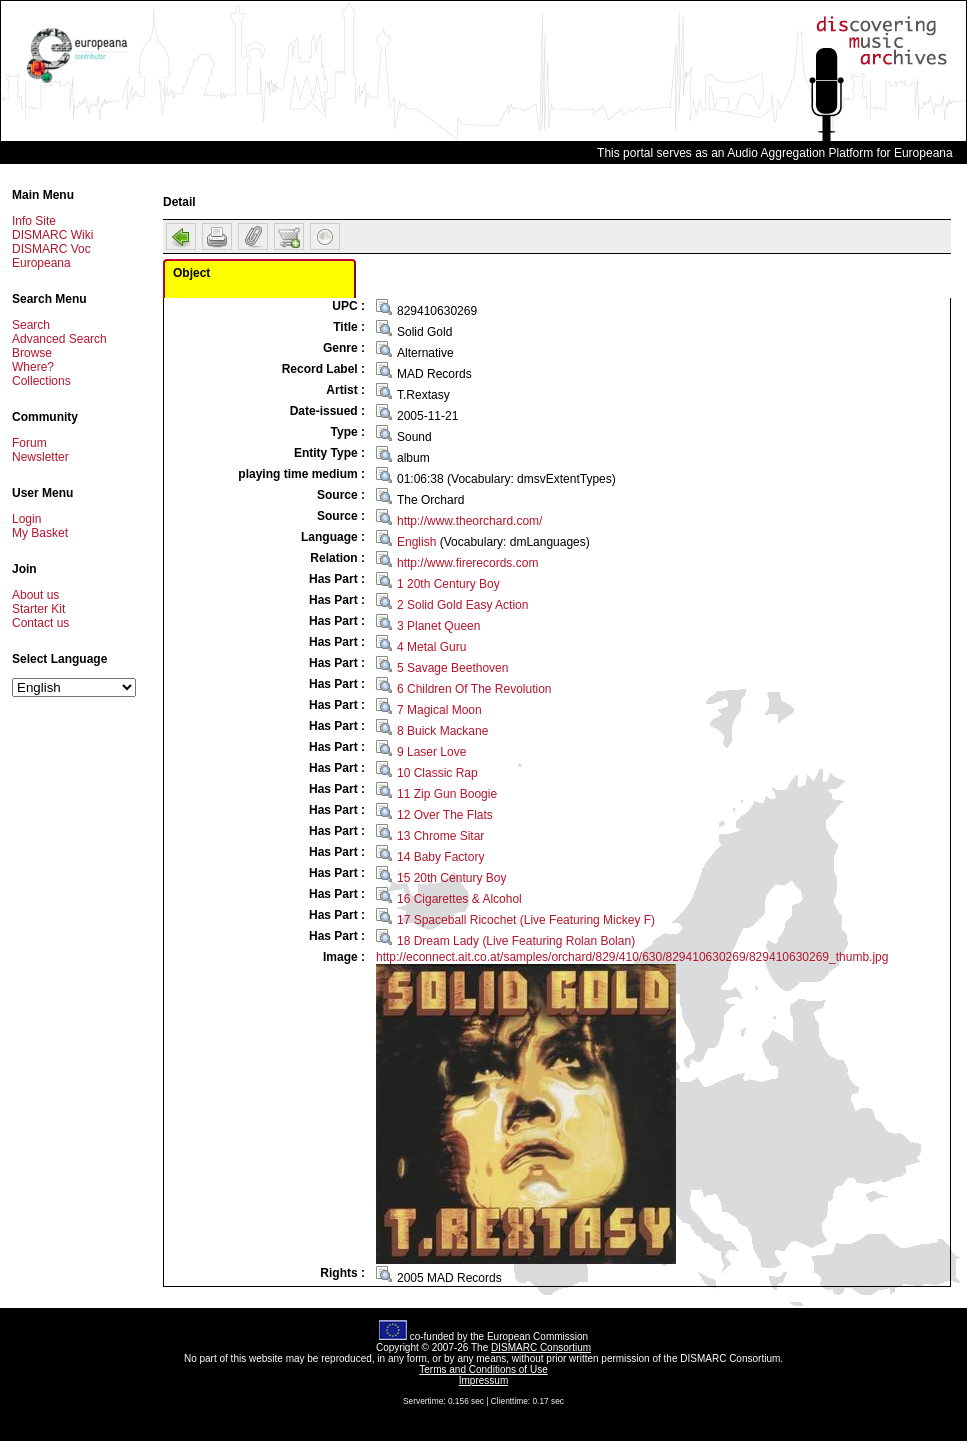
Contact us (40, 623)
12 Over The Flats (445, 815)
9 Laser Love (431, 752)
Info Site (34, 221)
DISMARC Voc (51, 249)
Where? (33, 367)
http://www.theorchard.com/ (469, 521)
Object (191, 273)
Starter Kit (38, 609)
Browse (32, 353)
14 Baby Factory (440, 857)
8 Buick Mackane (442, 731)
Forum (29, 443)
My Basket (40, 533)
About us (35, 595)
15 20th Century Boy (451, 878)
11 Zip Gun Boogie (447, 794)
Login (26, 519)
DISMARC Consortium (541, 1347)
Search (31, 325)
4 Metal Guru (431, 647)
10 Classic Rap (437, 773)
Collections (41, 381)
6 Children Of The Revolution (474, 689)
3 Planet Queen (438, 626)
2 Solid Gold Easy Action (462, 605)
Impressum (483, 1380)
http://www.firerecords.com (467, 563)
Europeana (41, 263)
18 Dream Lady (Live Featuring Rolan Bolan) (516, 941)
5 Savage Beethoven (452, 668)
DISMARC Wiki (52, 235)
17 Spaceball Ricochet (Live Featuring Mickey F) (526, 920)
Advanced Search (59, 339)
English (416, 542)
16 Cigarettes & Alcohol (459, 899)
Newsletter (40, 457)
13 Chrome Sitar (440, 836)
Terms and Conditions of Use (483, 1369)
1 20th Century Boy (448, 584)
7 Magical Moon (439, 710)
